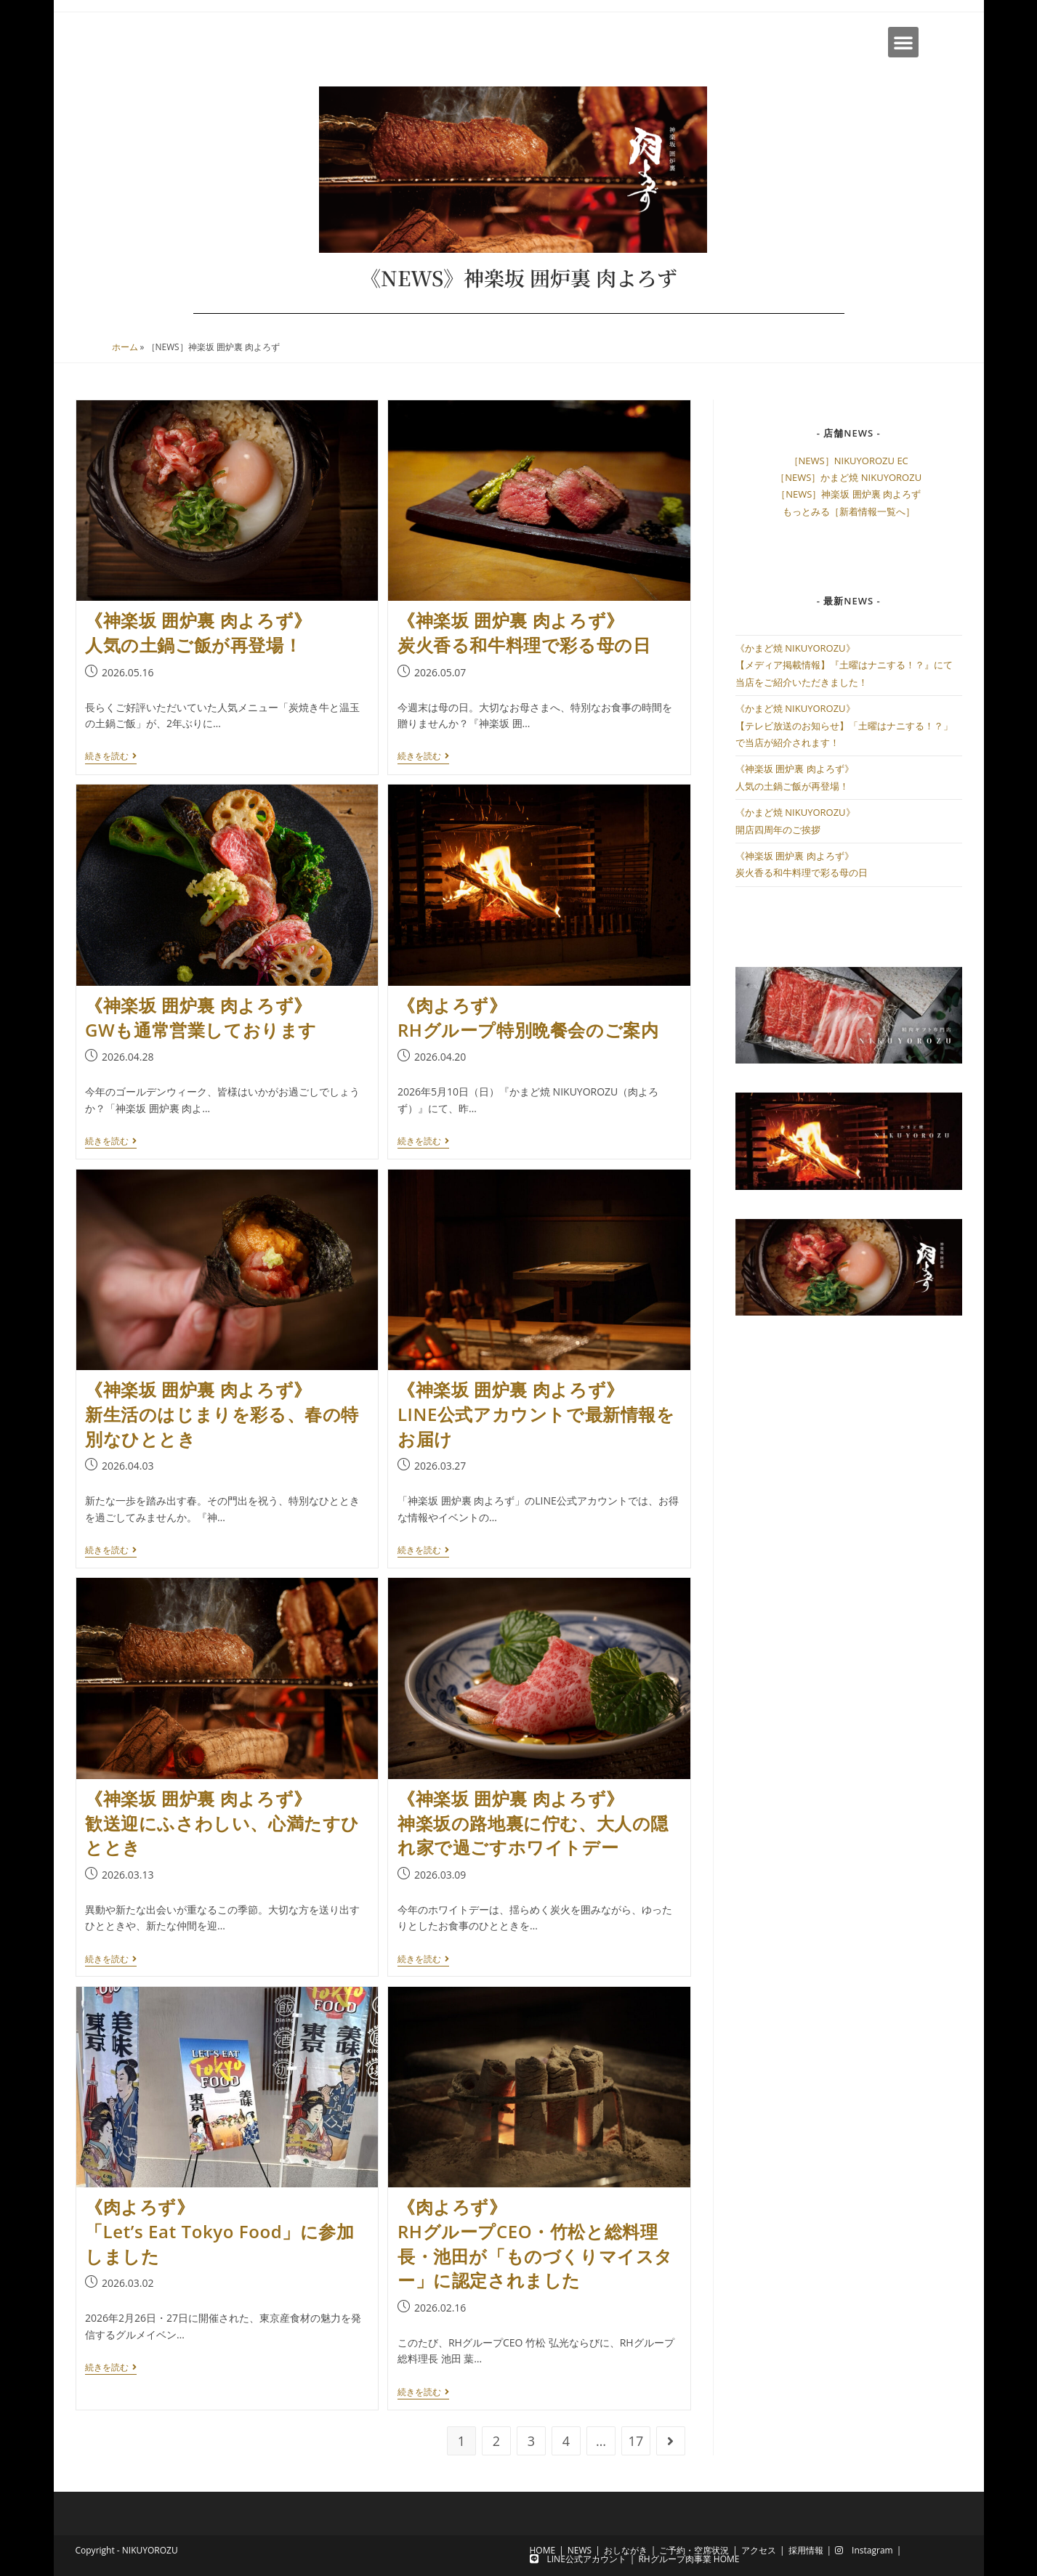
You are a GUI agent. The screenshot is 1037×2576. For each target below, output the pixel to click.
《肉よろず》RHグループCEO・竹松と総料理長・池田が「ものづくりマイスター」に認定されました (535, 2243)
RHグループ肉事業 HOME (688, 2559)
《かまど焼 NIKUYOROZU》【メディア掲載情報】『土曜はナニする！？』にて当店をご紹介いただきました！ (844, 665)
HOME (543, 2550)
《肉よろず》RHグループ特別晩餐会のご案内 (528, 1017)
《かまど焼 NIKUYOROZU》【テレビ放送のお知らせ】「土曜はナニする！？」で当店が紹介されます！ (844, 725)
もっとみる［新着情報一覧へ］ (849, 511)
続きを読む (111, 756)
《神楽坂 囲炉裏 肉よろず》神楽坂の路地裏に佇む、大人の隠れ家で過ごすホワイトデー (533, 1822)
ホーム (125, 346)
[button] (903, 42)
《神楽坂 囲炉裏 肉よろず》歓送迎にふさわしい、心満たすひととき (222, 1822)
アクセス (758, 2550)
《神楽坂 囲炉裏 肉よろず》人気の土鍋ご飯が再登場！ (198, 632)
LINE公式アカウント (578, 2559)
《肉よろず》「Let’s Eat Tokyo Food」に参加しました (220, 2231)
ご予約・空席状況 (694, 2550)
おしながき (625, 2550)
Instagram (864, 2550)
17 (636, 2441)
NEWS (580, 2550)
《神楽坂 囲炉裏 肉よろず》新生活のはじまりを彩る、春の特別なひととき (222, 1413)
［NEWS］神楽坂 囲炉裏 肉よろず (848, 494)
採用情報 (805, 2550)
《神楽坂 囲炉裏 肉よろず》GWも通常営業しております (201, 1017)
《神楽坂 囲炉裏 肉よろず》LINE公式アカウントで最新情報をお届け (536, 1413)
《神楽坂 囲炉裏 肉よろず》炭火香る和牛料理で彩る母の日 (524, 632)
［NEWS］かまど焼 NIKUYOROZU (848, 477)
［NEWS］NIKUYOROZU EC (848, 460)
